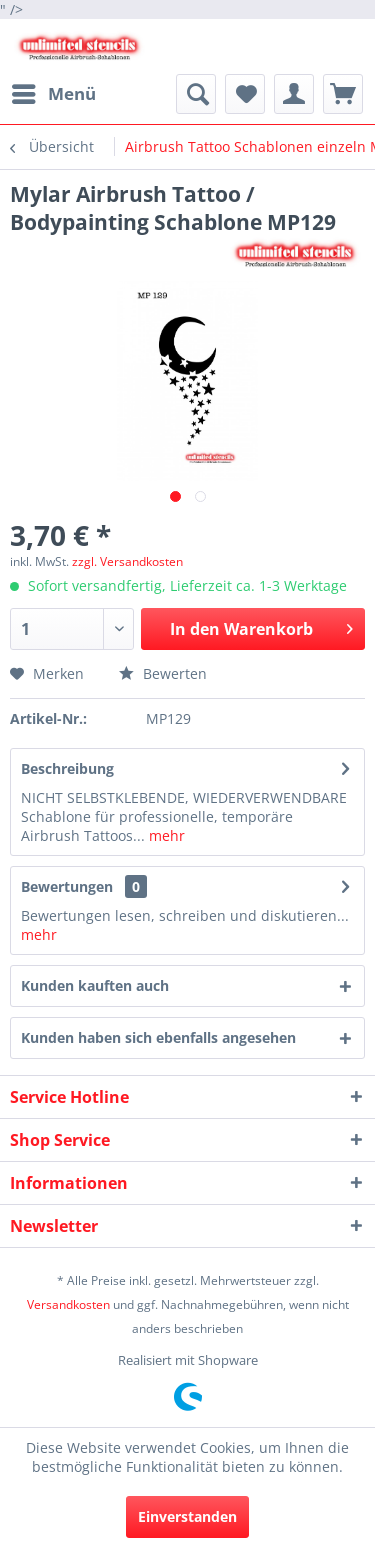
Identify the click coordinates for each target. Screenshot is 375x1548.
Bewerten (163, 673)
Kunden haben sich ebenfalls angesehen (158, 1037)
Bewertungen (67, 886)
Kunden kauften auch (95, 985)
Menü (54, 91)
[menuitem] (53, 94)
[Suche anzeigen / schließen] (196, 94)
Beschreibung (67, 768)
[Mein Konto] (294, 94)
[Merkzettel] (245, 94)
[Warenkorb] (343, 94)
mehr (165, 835)
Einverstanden (187, 1516)
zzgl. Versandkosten (127, 561)
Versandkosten (68, 1304)
